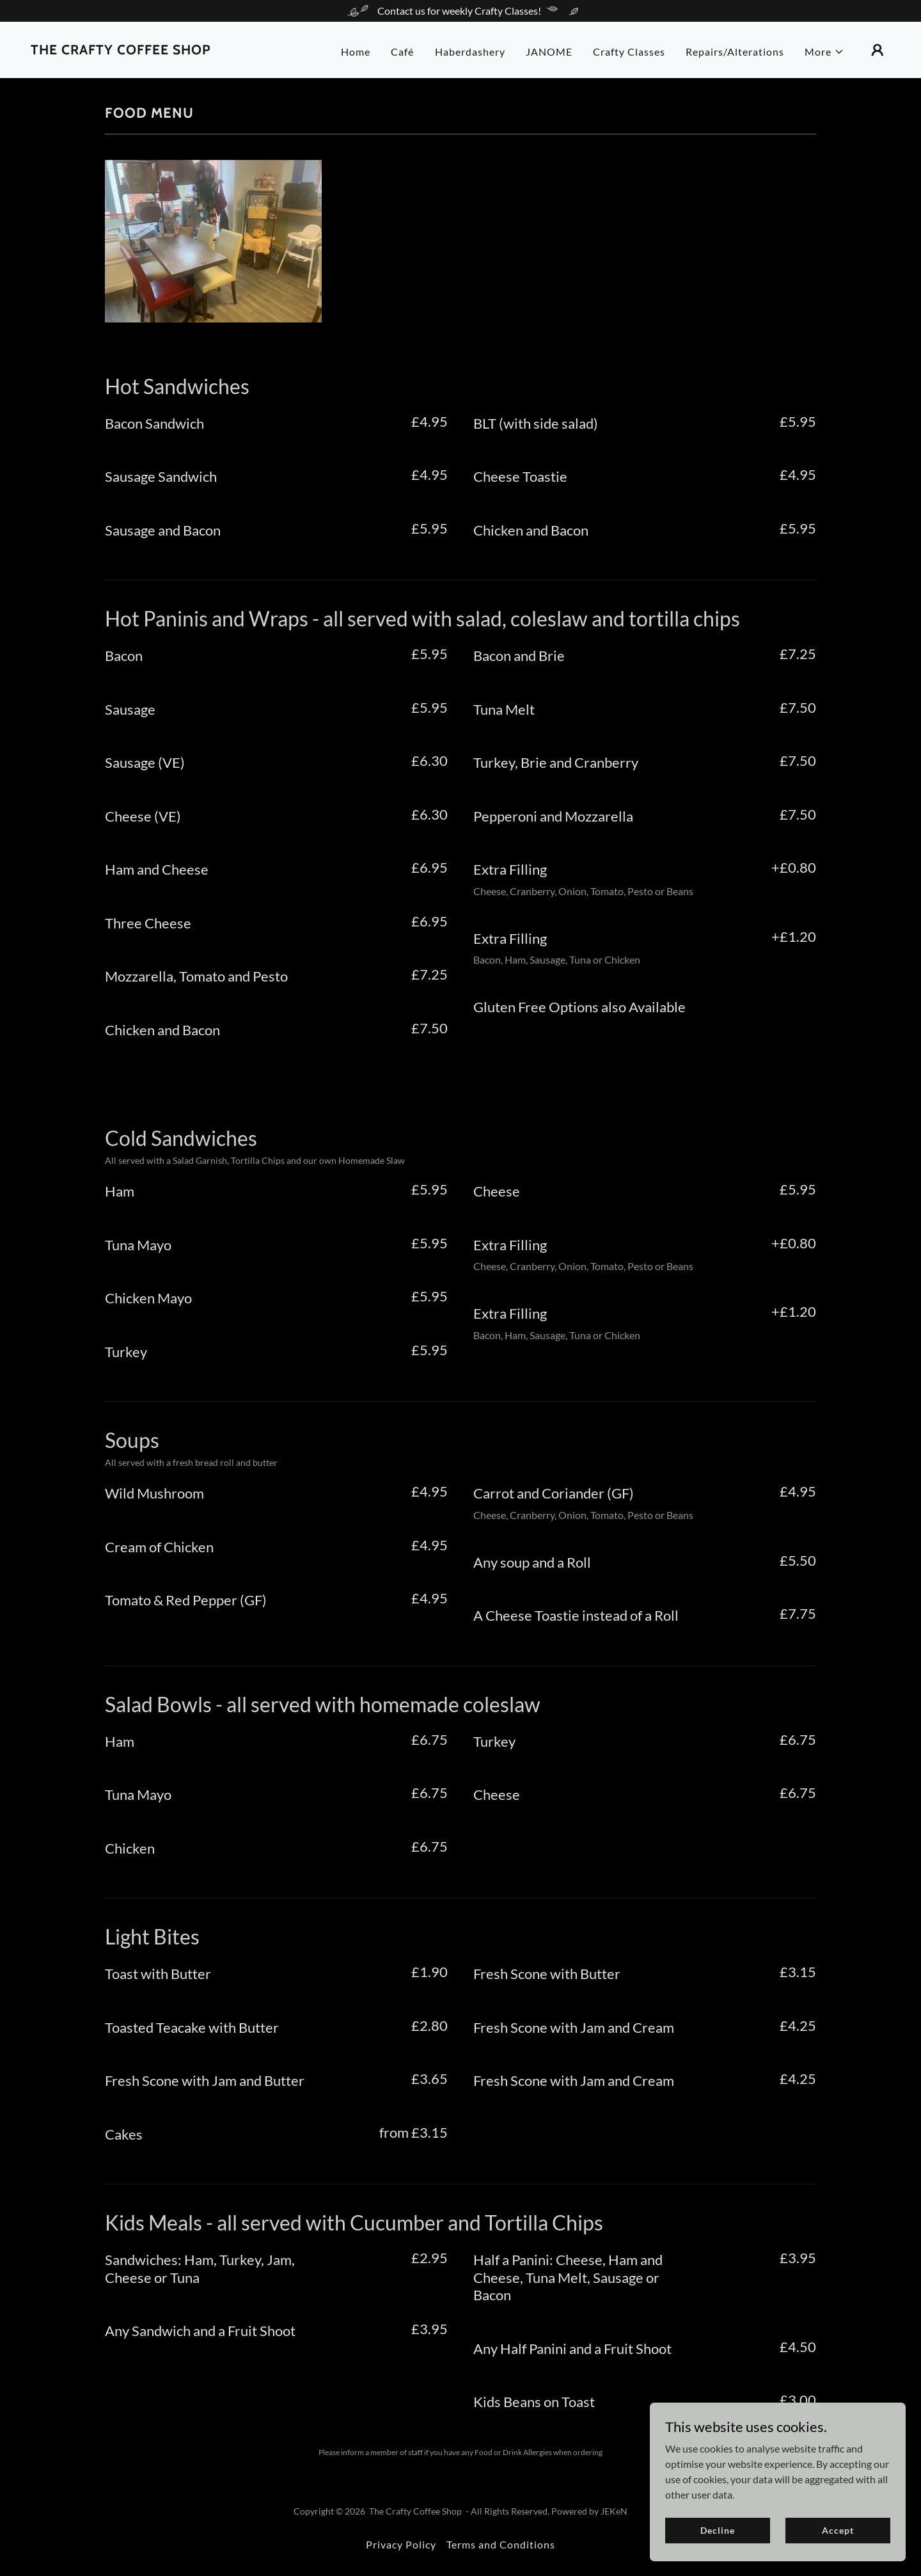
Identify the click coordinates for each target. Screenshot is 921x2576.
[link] (121, 50)
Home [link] (355, 51)
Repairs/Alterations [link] (735, 51)
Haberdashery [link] (470, 51)
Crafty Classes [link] (629, 51)
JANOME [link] (549, 51)
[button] (824, 52)
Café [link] (402, 51)
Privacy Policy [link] (401, 2544)
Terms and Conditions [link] (500, 2544)
